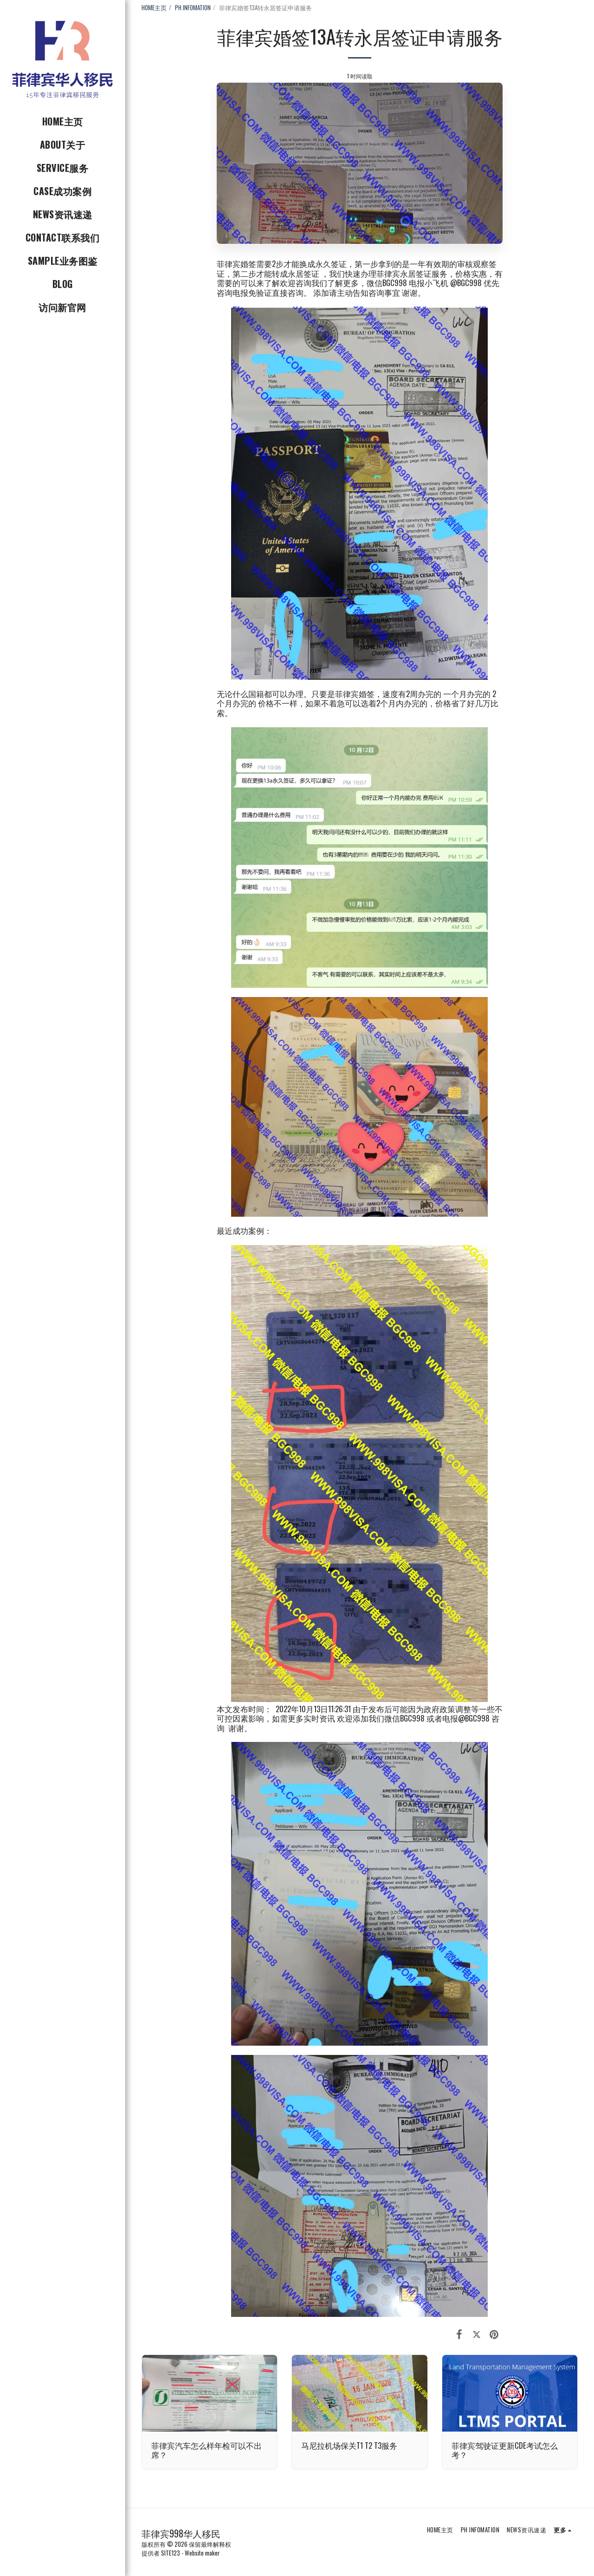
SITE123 (170, 2552)
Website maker (202, 2552)
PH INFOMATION (193, 7)
